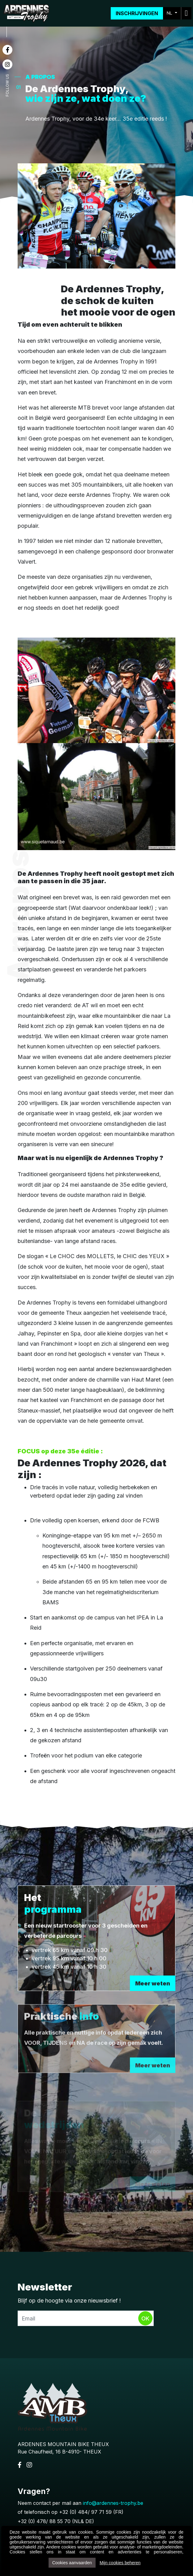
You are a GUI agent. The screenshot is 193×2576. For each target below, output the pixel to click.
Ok (145, 2318)
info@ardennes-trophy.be (113, 2503)
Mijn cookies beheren (120, 2562)
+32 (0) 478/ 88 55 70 (44, 2521)
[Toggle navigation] (186, 13)
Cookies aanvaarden (72, 2562)
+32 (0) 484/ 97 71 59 (85, 2512)
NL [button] (170, 12)
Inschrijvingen (137, 13)
